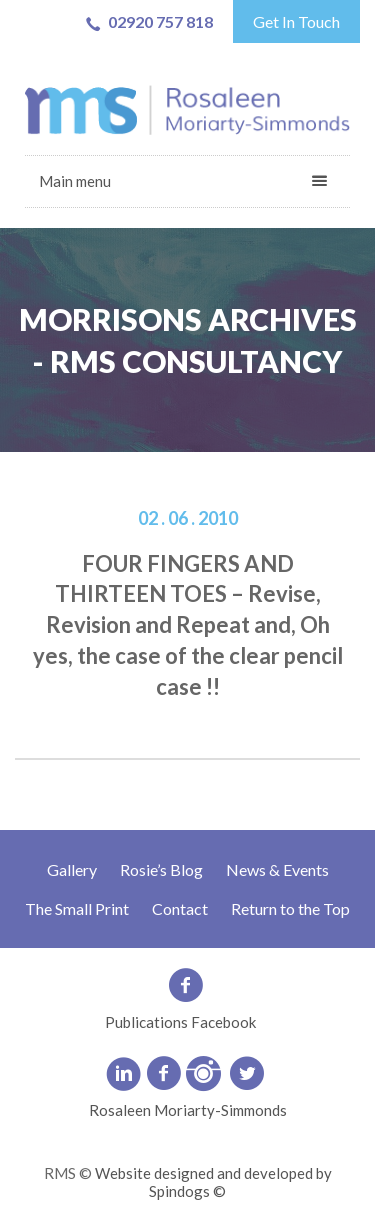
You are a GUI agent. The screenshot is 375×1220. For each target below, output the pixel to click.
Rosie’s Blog (161, 869)
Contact (180, 908)
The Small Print (77, 908)
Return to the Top (290, 908)
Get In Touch (296, 21)
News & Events (277, 869)
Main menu (75, 181)
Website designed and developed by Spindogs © (213, 1182)
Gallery (72, 869)
